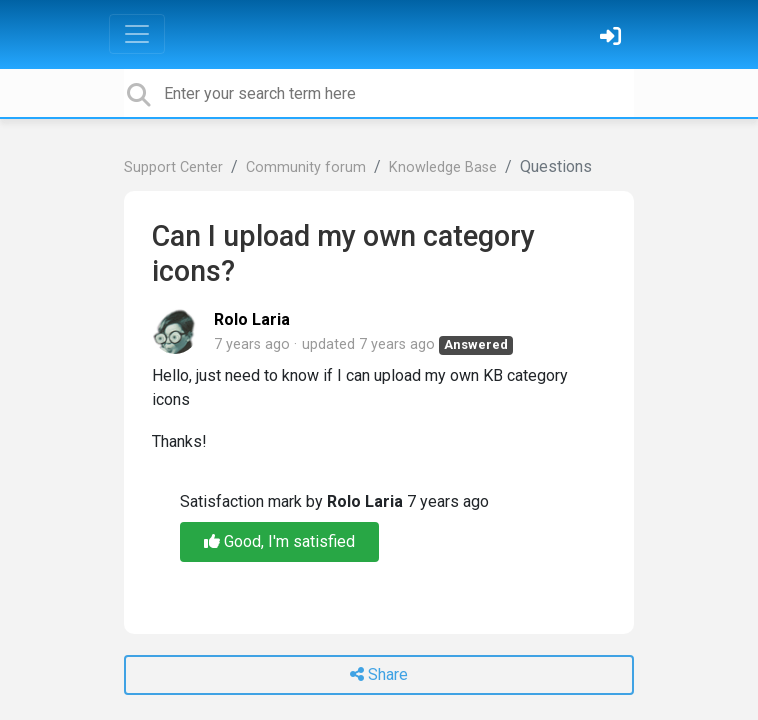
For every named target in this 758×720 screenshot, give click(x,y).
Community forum (306, 167)
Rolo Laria (252, 319)
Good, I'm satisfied (279, 541)
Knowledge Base (443, 167)
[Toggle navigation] (137, 34)
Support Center (173, 167)
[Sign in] (613, 38)
